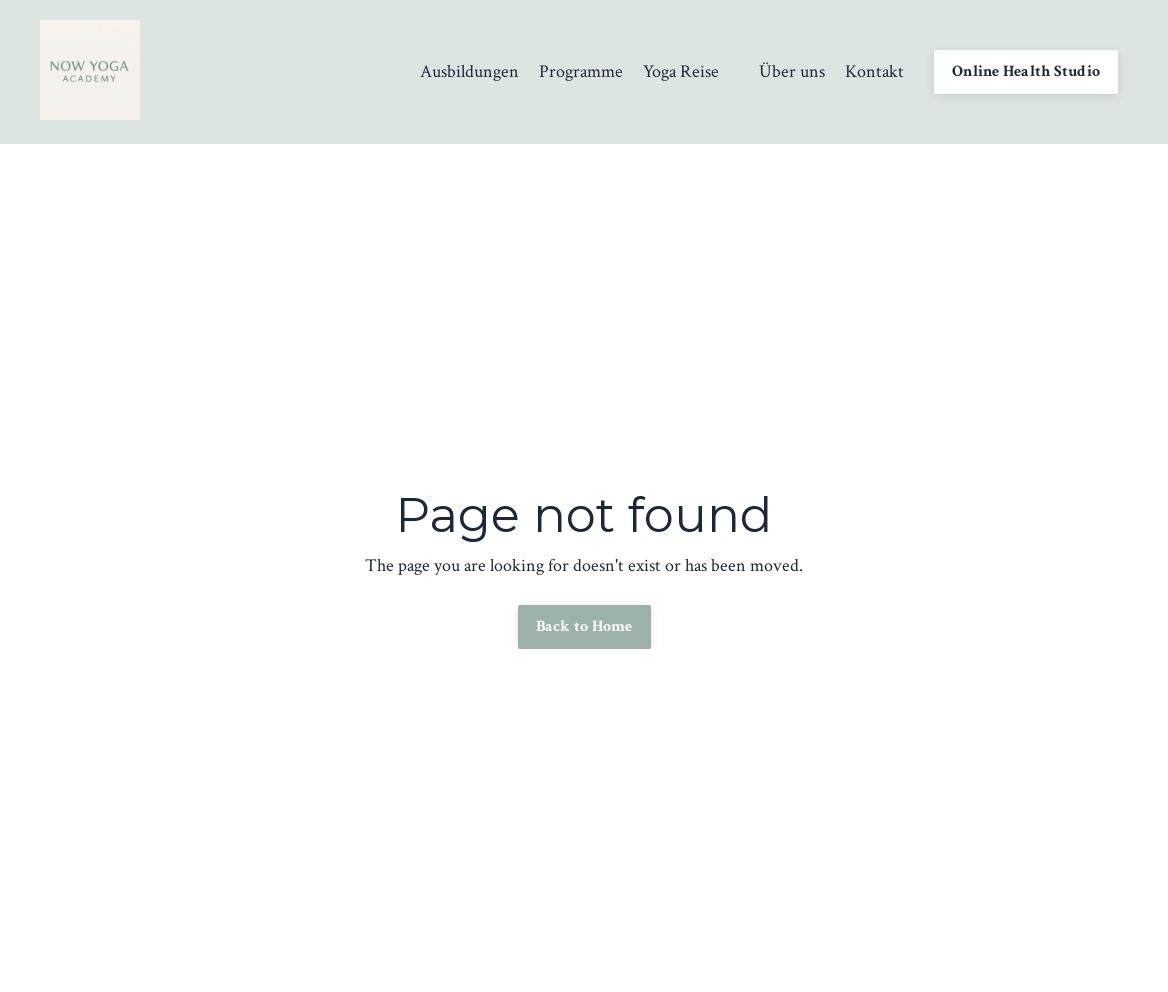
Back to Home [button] (584, 626)
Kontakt (874, 71)
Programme (581, 71)
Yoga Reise (681, 71)
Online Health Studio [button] (1026, 71)
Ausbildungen (469, 71)
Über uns (792, 71)
